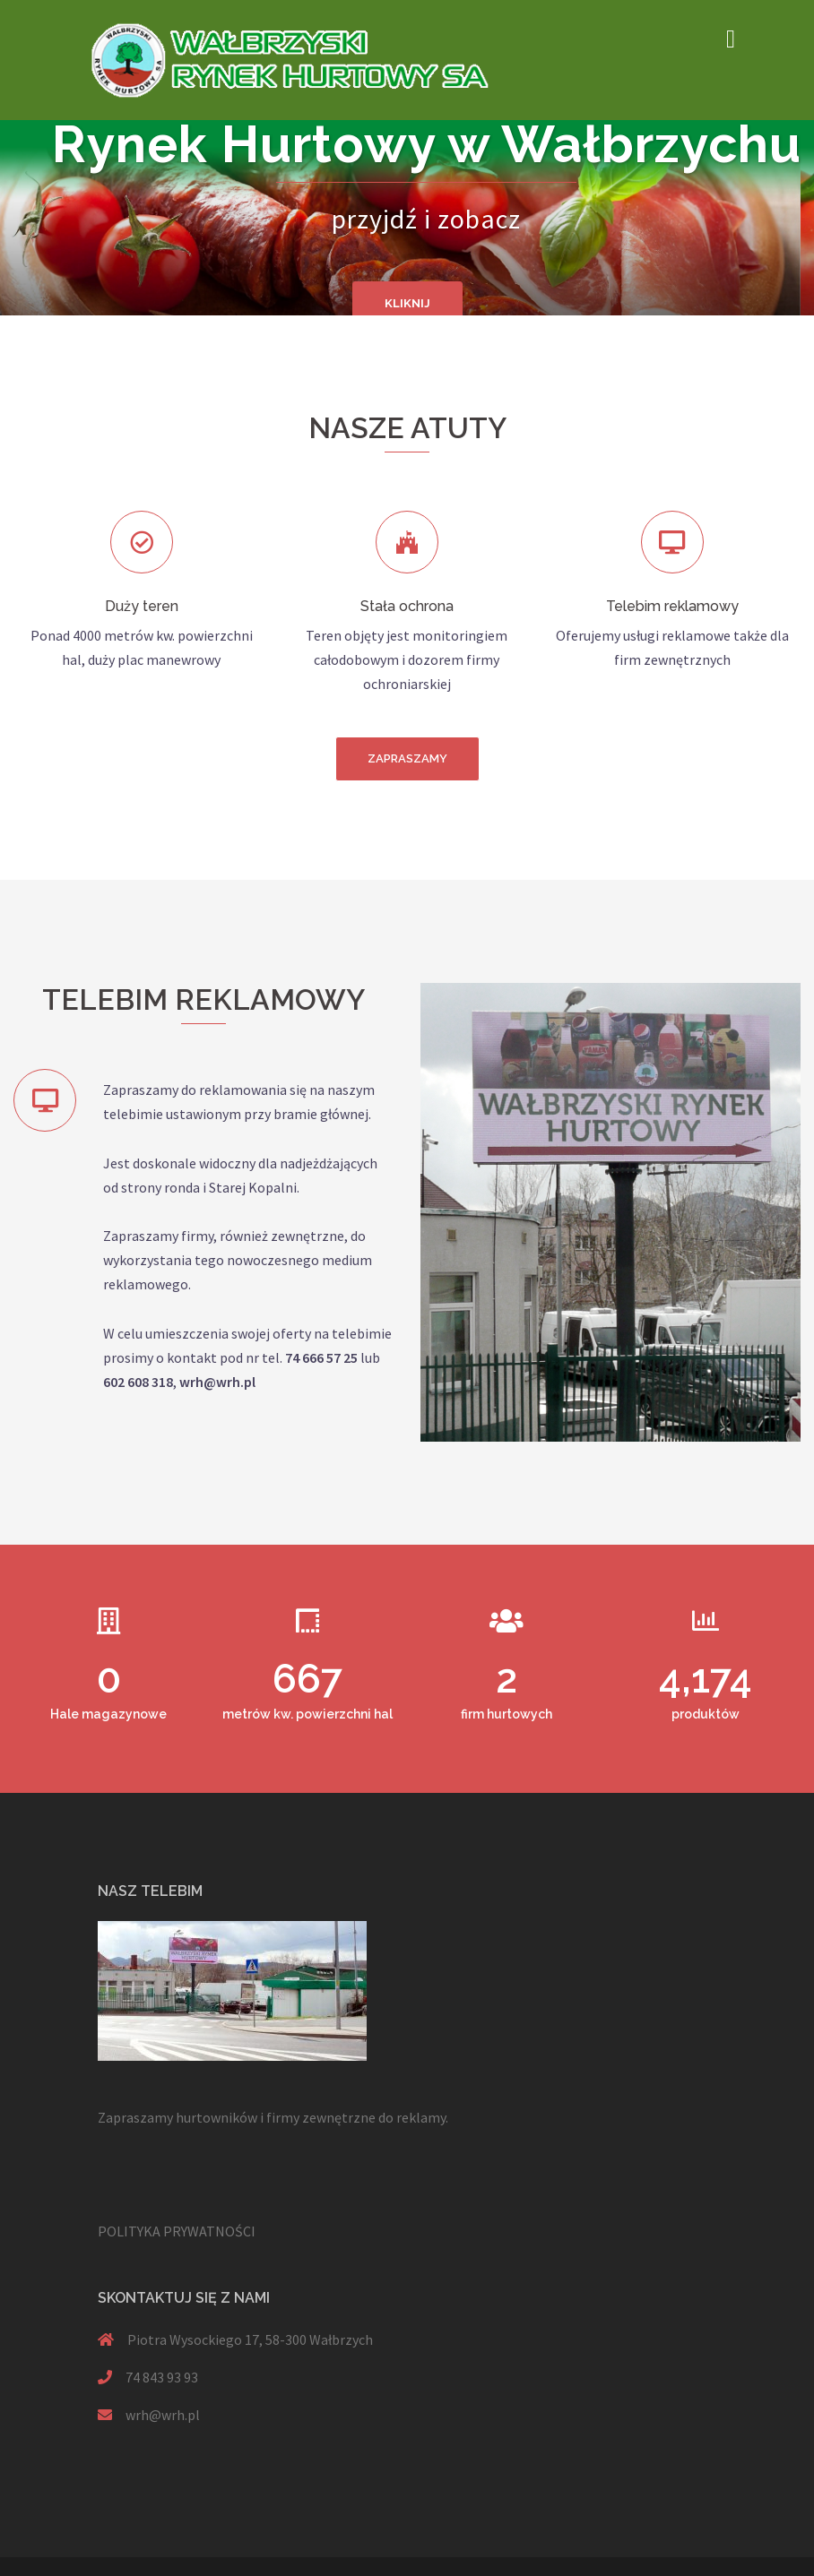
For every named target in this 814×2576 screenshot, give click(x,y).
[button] (407, 759)
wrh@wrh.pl (163, 2415)
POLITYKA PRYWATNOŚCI (176, 2231)
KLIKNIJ (407, 303)
